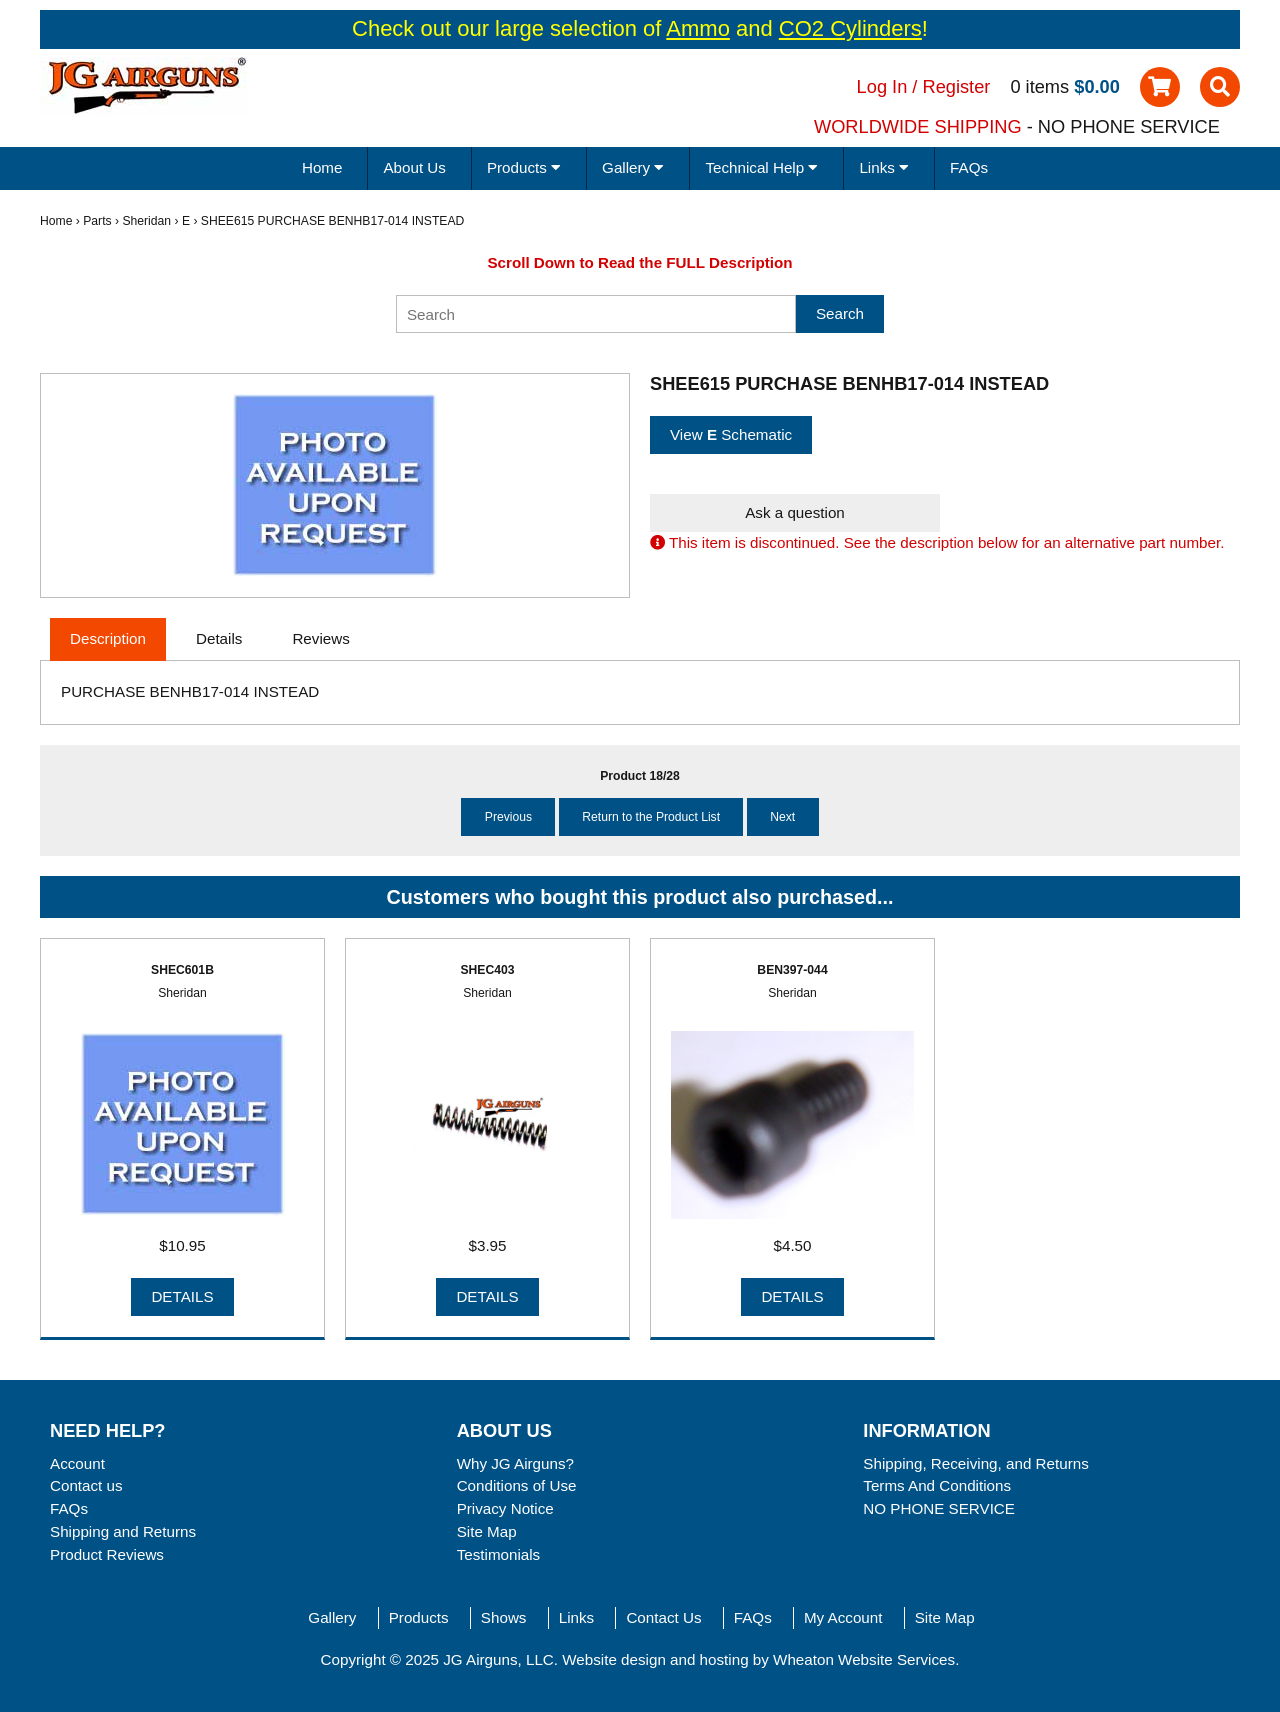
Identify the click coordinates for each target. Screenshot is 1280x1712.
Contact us (86, 1485)
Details (182, 1296)
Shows (504, 1617)
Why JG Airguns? (515, 1463)
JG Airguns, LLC (498, 1659)
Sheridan (146, 221)
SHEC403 (487, 970)
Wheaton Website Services (864, 1659)
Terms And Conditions (937, 1485)
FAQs (969, 167)
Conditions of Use (517, 1485)
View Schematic (731, 434)
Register (957, 86)
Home (322, 167)
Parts (97, 221)
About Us (414, 167)
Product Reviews (107, 1554)
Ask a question (795, 512)
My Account (843, 1617)
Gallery (332, 1617)
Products (419, 1617)
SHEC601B (182, 970)
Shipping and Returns (123, 1531)
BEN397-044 (792, 970)
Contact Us (663, 1617)
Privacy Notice (505, 1508)
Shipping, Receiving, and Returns (975, 1463)
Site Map (487, 1531)
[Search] (596, 314)
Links (576, 1617)
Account (77, 1463)
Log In (882, 86)
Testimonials (499, 1554)
